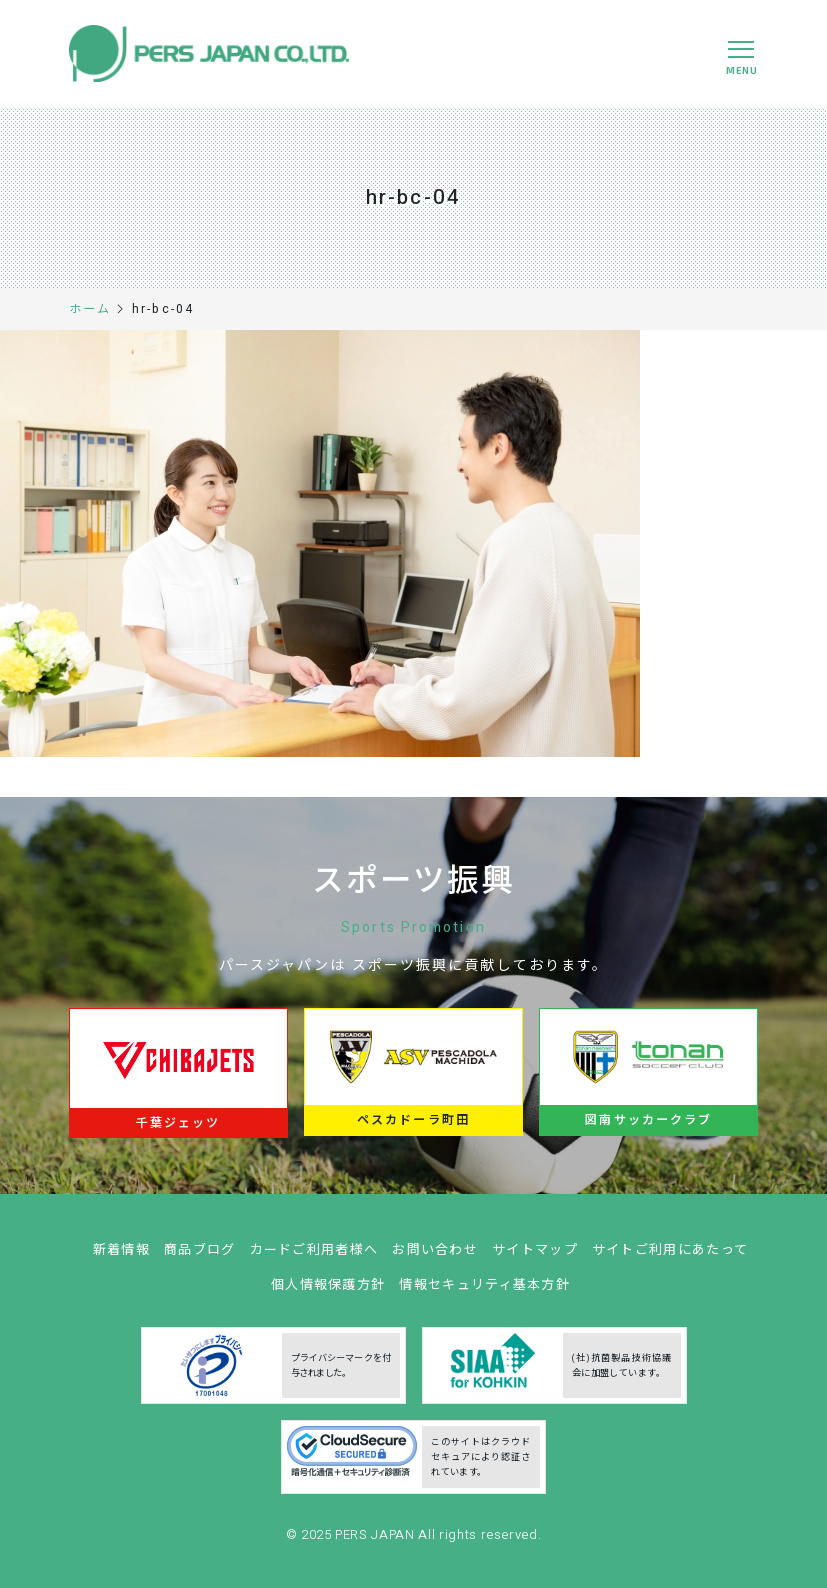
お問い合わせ (435, 1256)
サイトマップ (535, 1256)
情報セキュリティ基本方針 (484, 1291)
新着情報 (121, 1256)
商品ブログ (200, 1256)
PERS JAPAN (376, 1541)
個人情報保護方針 (328, 1291)
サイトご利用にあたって (670, 1256)
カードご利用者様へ (314, 1256)
